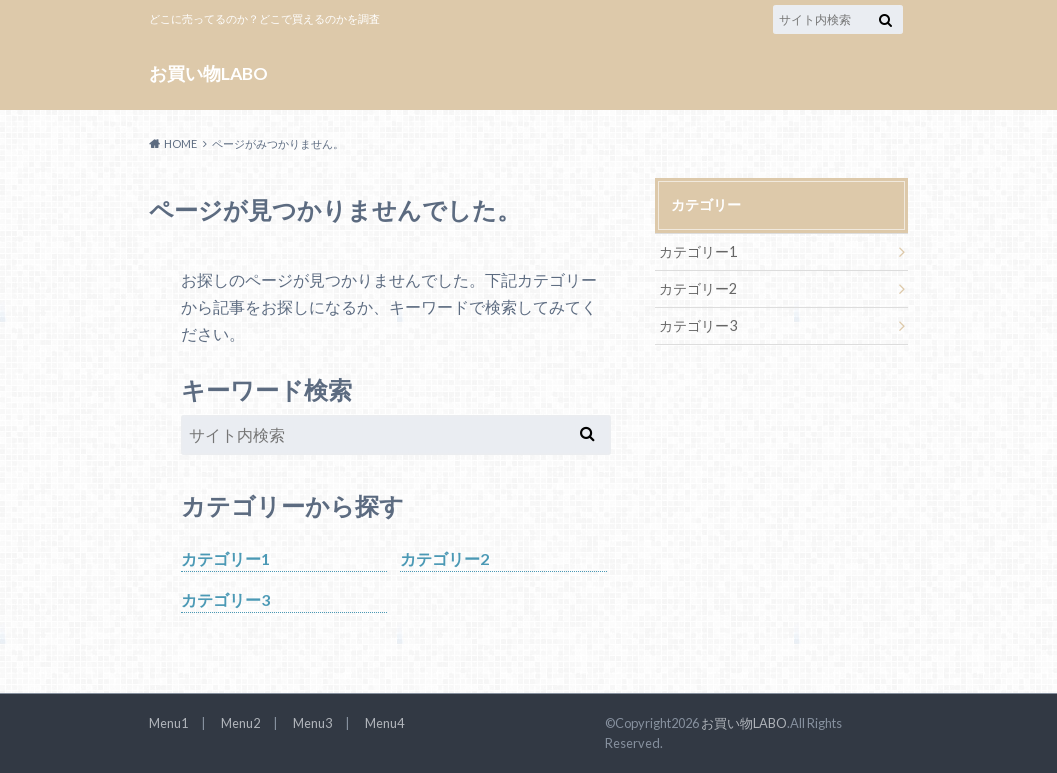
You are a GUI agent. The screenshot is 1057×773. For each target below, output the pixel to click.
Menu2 (240, 723)
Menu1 (168, 723)
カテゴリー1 (225, 558)
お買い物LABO (208, 73)
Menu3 (312, 723)
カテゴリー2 (444, 558)
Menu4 (384, 723)
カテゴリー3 (225, 599)
